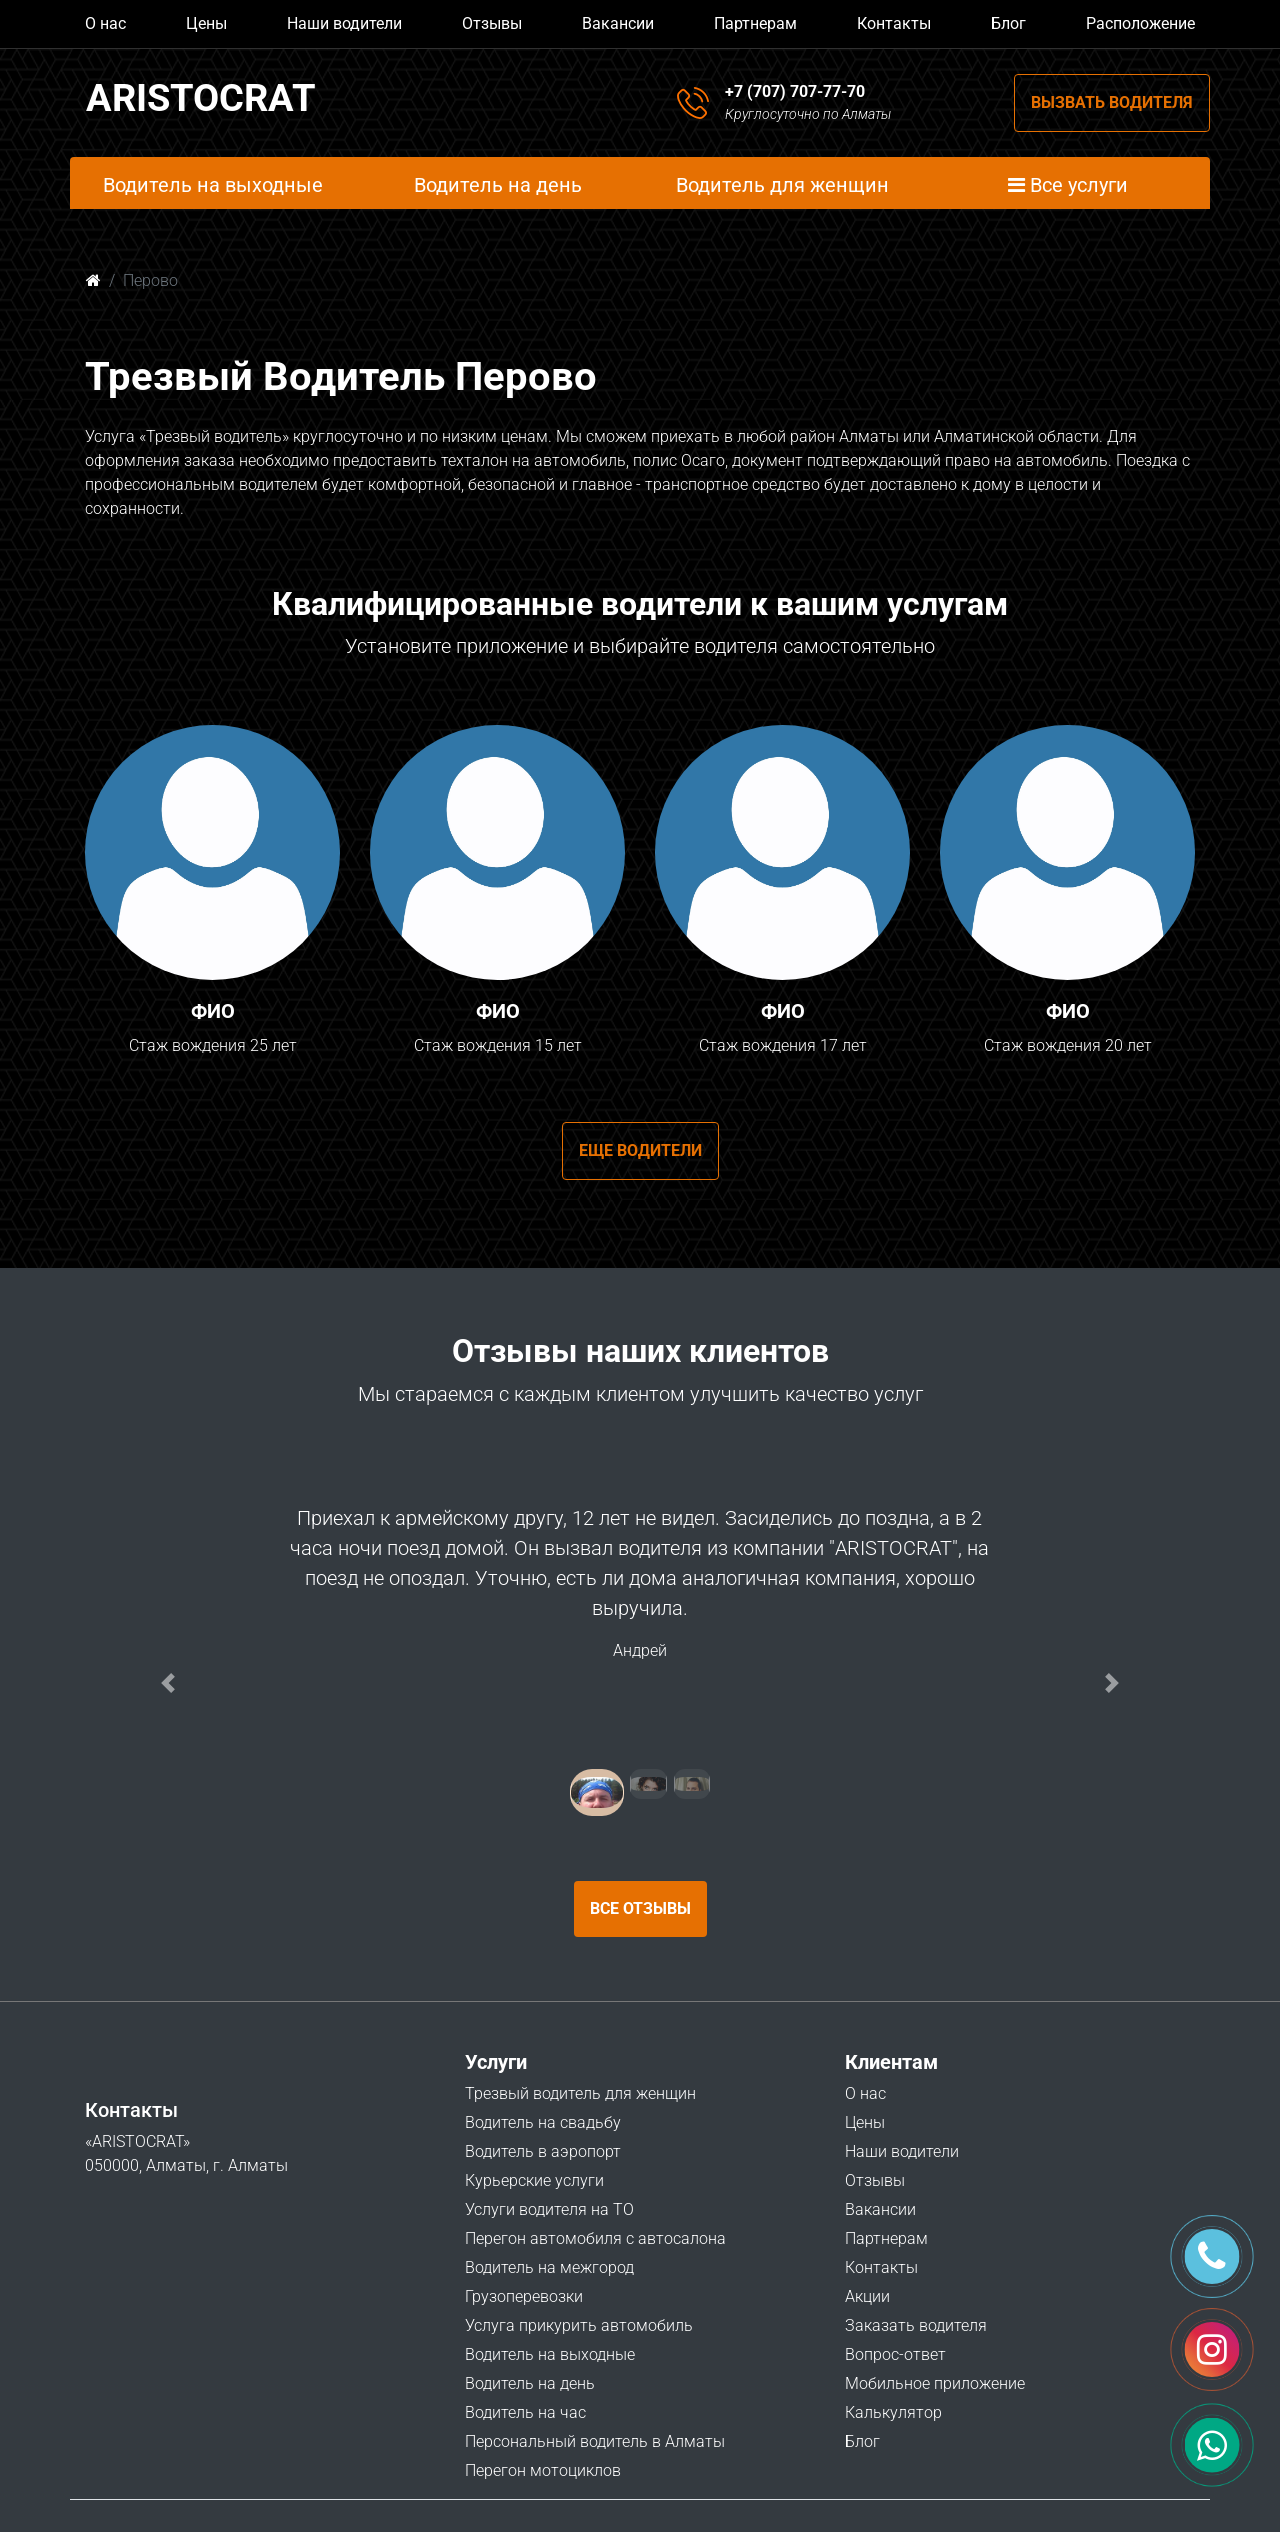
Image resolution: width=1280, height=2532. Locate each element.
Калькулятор (893, 2412)
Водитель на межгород (549, 2267)
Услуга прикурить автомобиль (579, 2325)
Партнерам (755, 23)
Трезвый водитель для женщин (580, 2093)
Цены (206, 23)
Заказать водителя (916, 2325)
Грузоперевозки (524, 2296)
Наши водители (344, 23)
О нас (105, 23)
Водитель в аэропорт (543, 2151)
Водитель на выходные (550, 2354)
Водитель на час (525, 2412)
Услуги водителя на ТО (549, 2209)
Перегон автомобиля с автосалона (595, 2238)
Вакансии (618, 23)
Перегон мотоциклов (543, 2470)
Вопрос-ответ (895, 2354)
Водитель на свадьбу (543, 2122)
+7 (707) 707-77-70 (795, 91)
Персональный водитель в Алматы (595, 2441)
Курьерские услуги (534, 2180)
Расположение (1140, 23)
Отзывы (492, 23)
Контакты (894, 23)
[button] (168, 1683)
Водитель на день (530, 2383)
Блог (1008, 23)
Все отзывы (640, 1908)
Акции (867, 2296)
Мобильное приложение (935, 2383)
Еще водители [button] (640, 1150)
